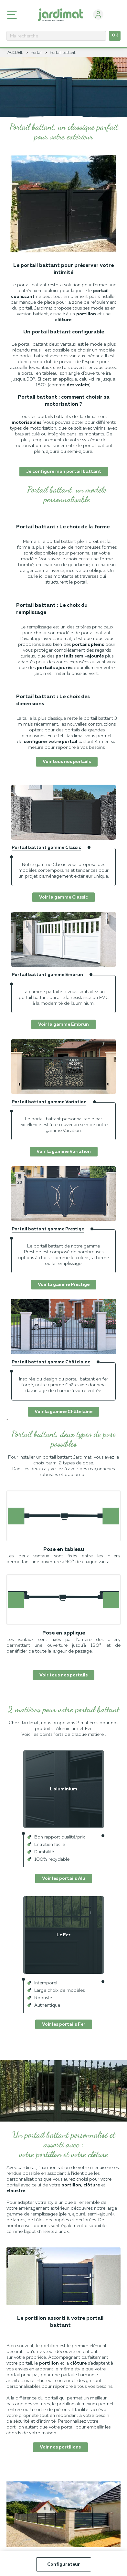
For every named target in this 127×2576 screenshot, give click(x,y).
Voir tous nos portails (67, 761)
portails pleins (88, 644)
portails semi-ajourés (80, 656)
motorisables (26, 422)
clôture (63, 320)
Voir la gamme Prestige (64, 1284)
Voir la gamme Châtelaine (63, 1412)
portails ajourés (54, 668)
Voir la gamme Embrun (63, 1024)
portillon (86, 314)
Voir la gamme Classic (63, 897)
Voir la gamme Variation (64, 1151)
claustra (16, 2191)
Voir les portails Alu (63, 1878)
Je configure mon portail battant (63, 471)
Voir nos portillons (60, 2447)
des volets (78, 385)
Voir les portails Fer (63, 2024)
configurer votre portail (50, 741)
